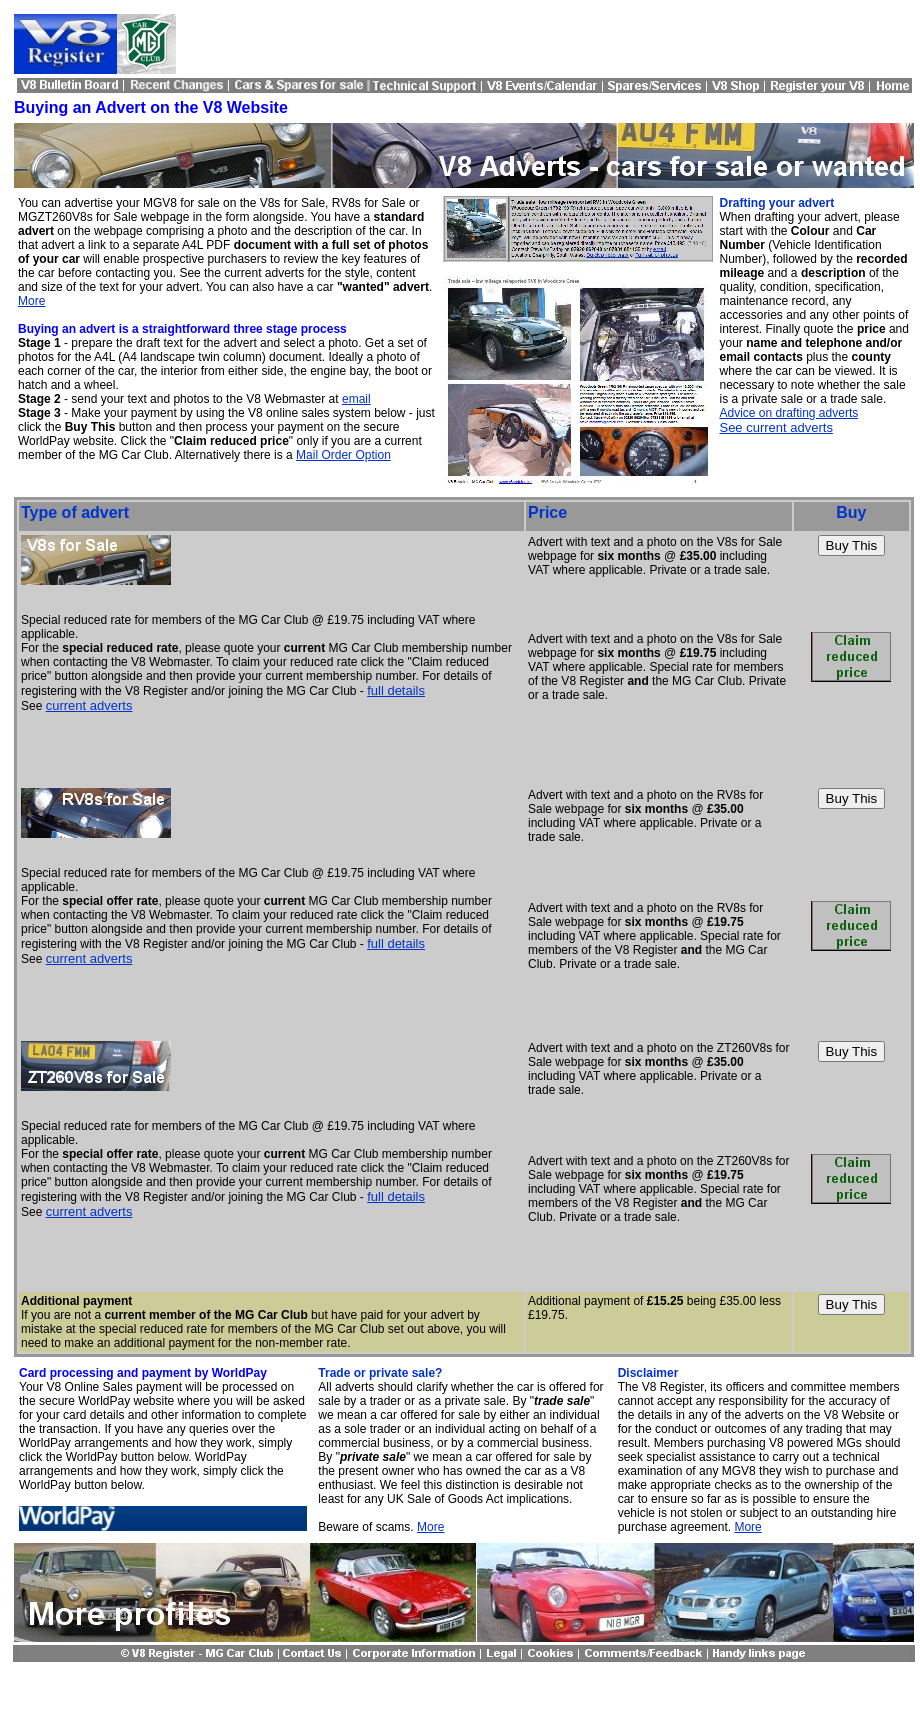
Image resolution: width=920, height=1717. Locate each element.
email (356, 399)
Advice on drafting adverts (788, 413)
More (31, 301)
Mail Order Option (343, 455)
